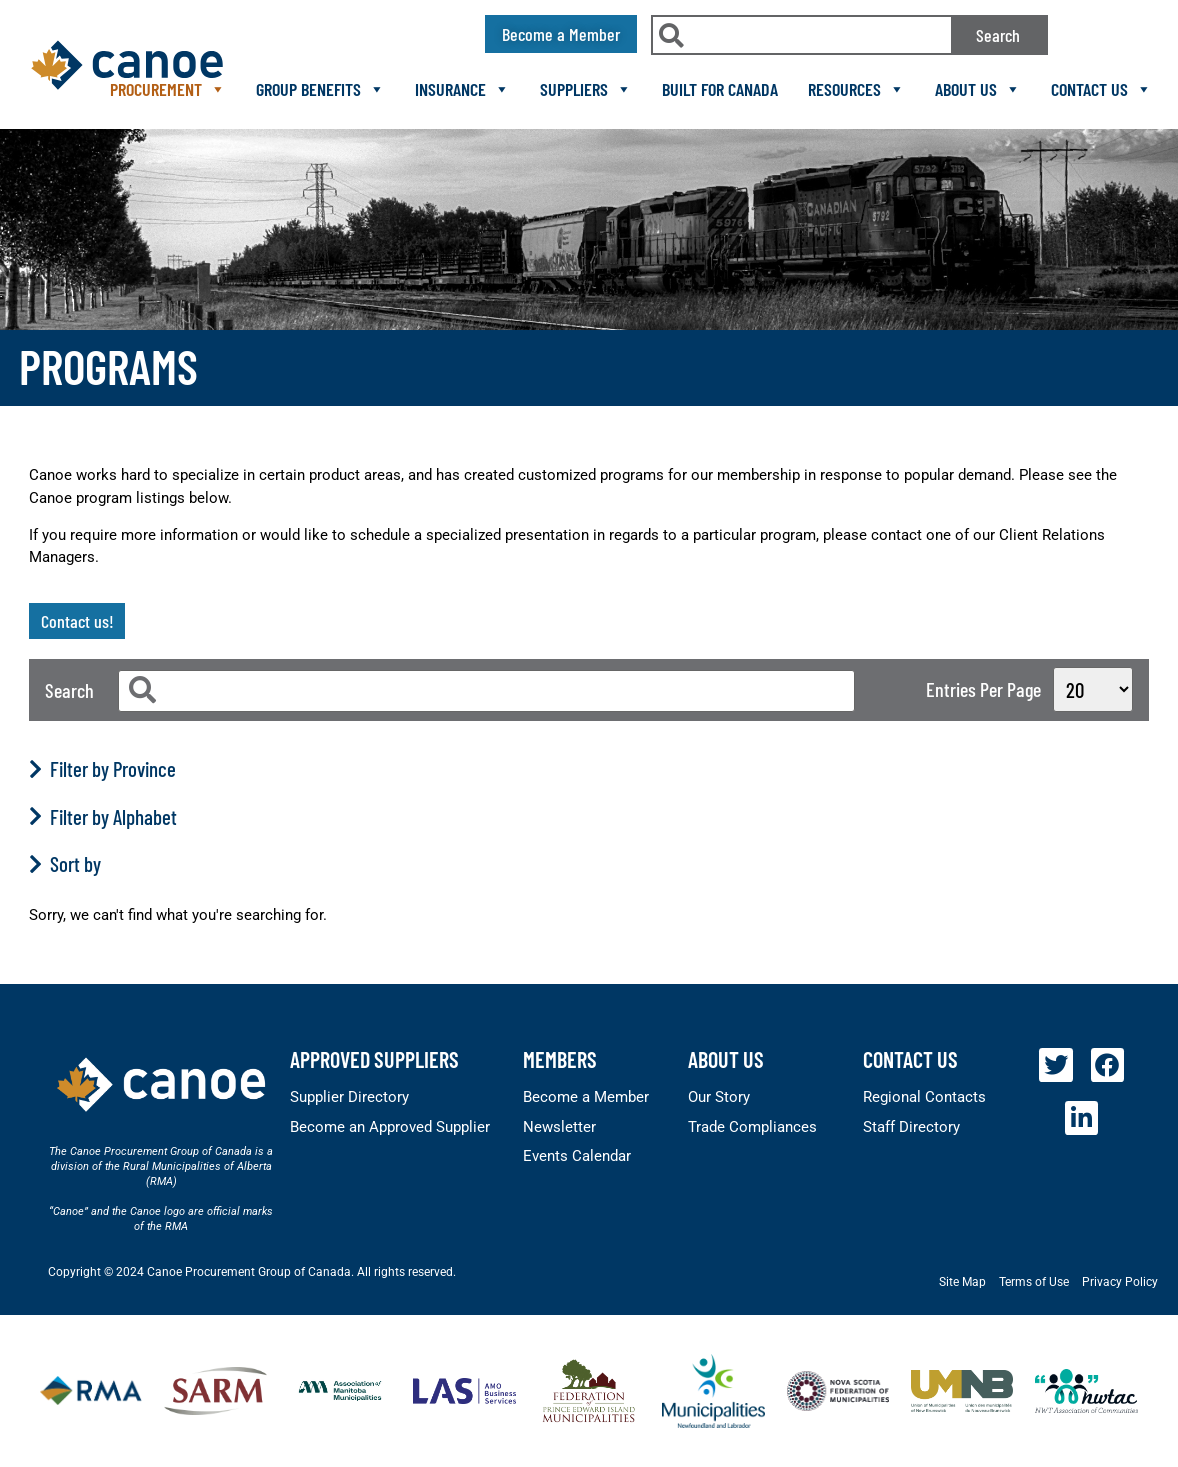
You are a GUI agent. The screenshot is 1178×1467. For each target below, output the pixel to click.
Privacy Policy (1120, 1282)
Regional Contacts (924, 1097)
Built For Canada (720, 89)
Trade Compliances (752, 1127)
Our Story (719, 1097)
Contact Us (1101, 89)
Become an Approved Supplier (390, 1127)
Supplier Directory (349, 1097)
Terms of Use (1034, 1282)
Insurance (462, 89)
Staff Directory (911, 1127)
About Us (978, 89)
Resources (856, 89)
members (560, 1059)
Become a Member (586, 1097)
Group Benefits (320, 89)
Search (998, 35)
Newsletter (559, 1127)
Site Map (962, 1282)
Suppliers (586, 89)
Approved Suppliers (374, 1059)
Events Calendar (577, 1156)
